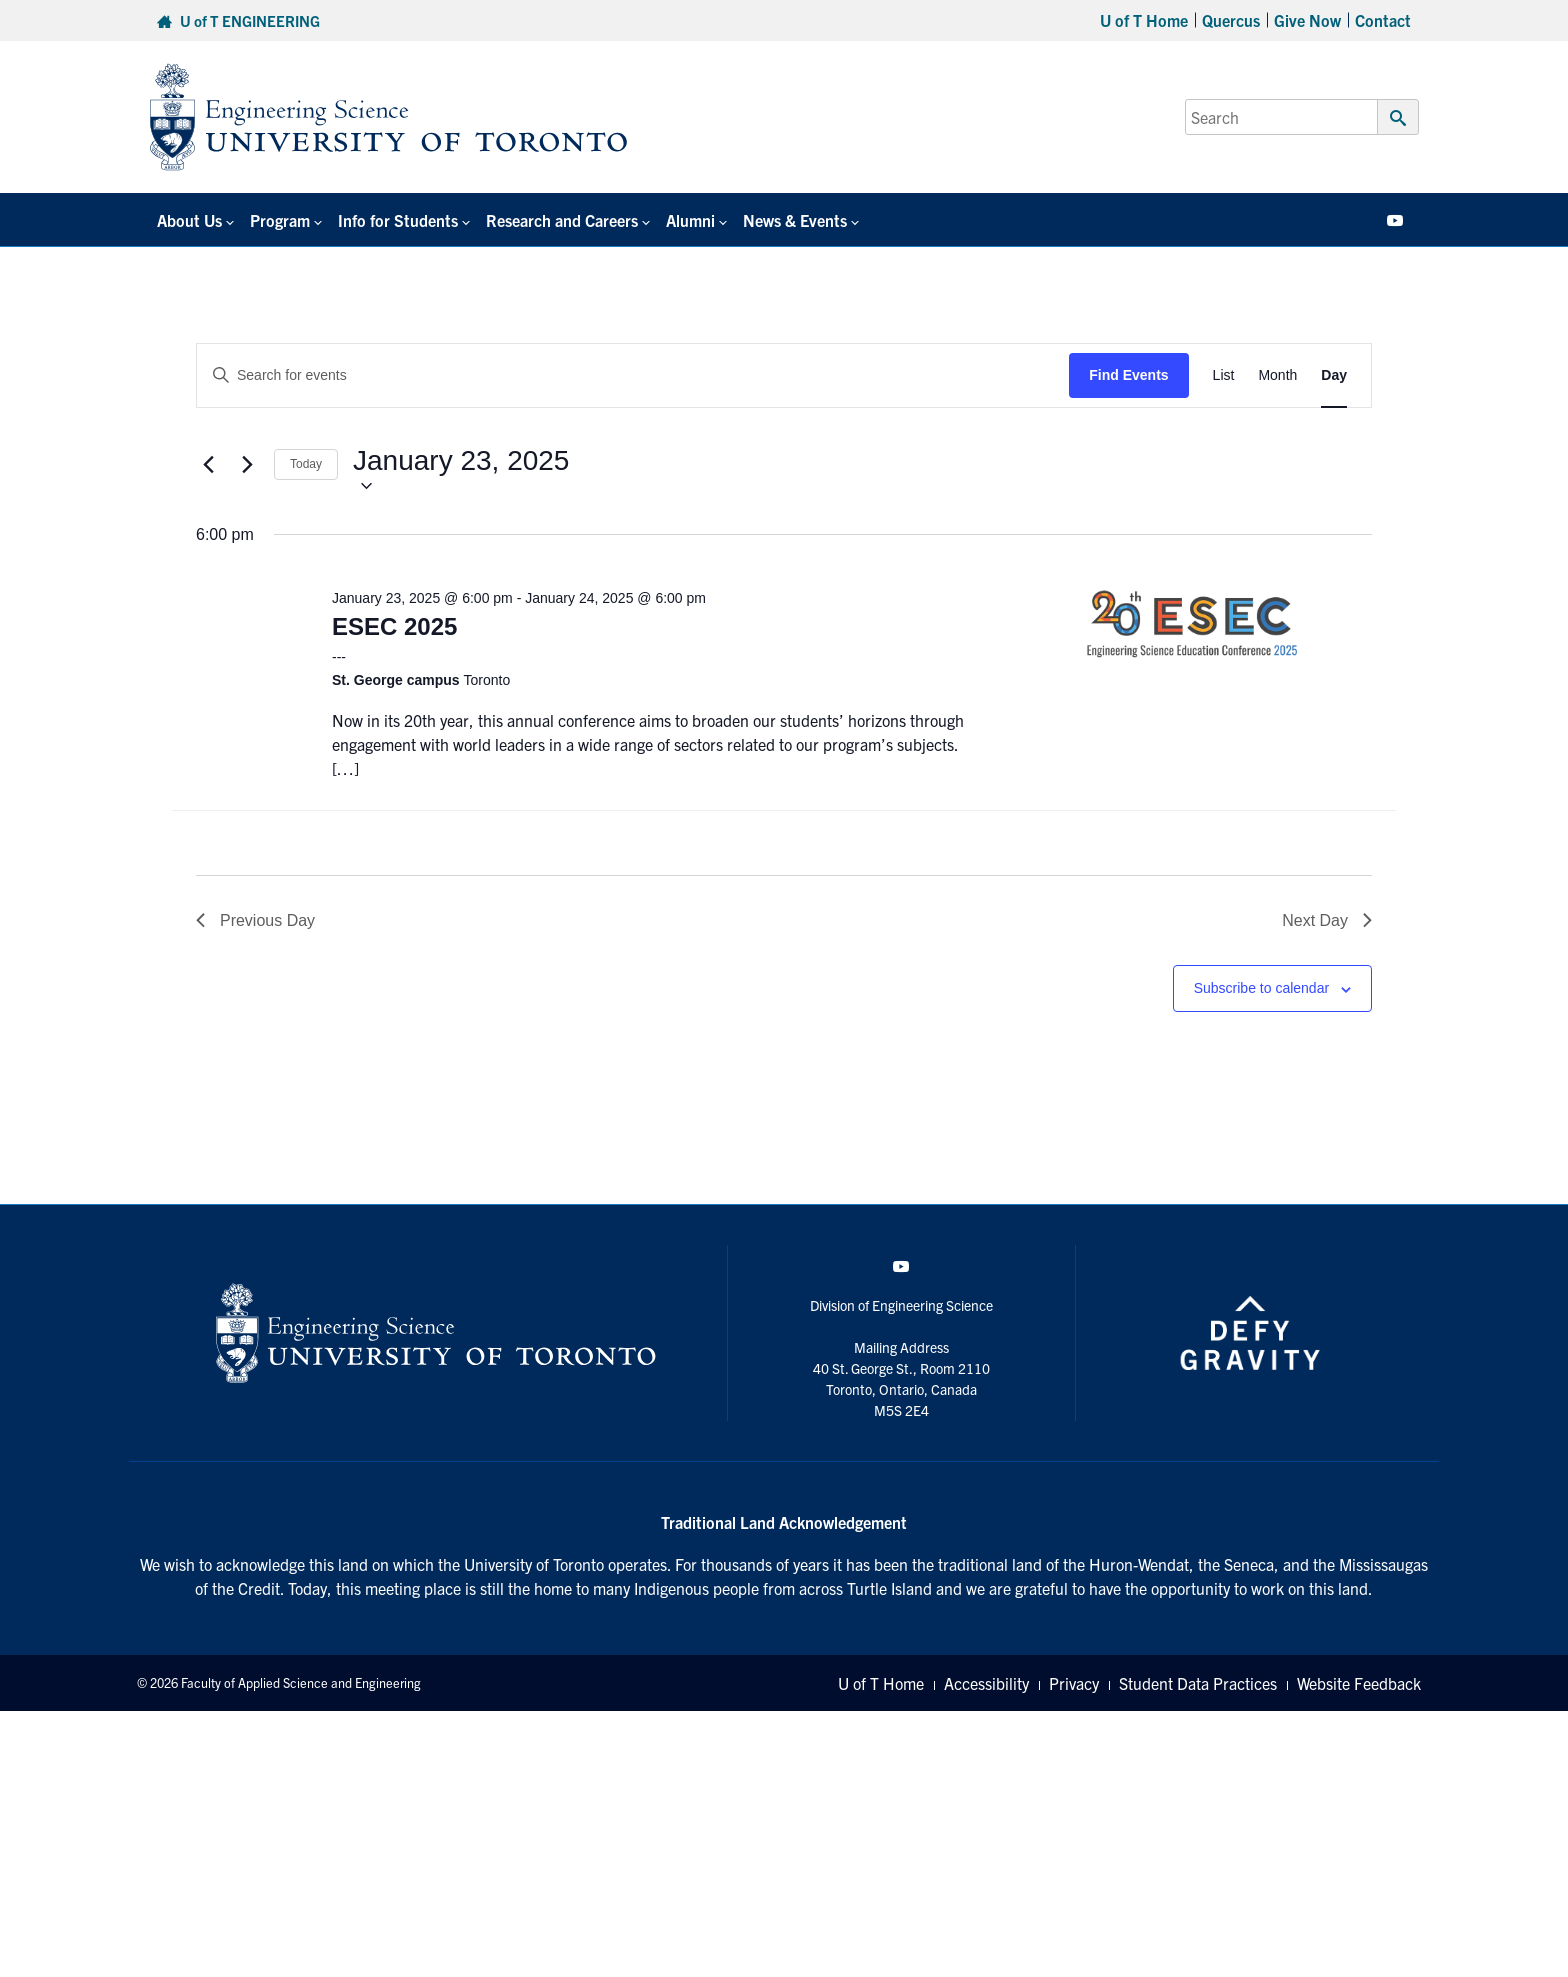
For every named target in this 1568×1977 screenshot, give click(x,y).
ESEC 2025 (394, 626)
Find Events (1128, 375)
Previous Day (255, 920)
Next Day (1327, 920)
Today (306, 464)
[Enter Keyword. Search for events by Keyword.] (633, 375)
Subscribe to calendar (1261, 988)
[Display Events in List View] (1224, 375)
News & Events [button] (795, 220)
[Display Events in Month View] (1277, 375)
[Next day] (247, 465)
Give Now (1307, 20)
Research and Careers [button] (562, 220)
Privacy (1074, 1683)
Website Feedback (1359, 1683)
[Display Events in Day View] (1334, 375)
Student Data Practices (1198, 1683)
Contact (1383, 20)
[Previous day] (208, 465)
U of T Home (1144, 20)
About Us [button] (189, 220)
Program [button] (280, 220)
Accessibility (986, 1683)
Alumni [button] (690, 220)
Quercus (1231, 20)
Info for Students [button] (398, 220)
